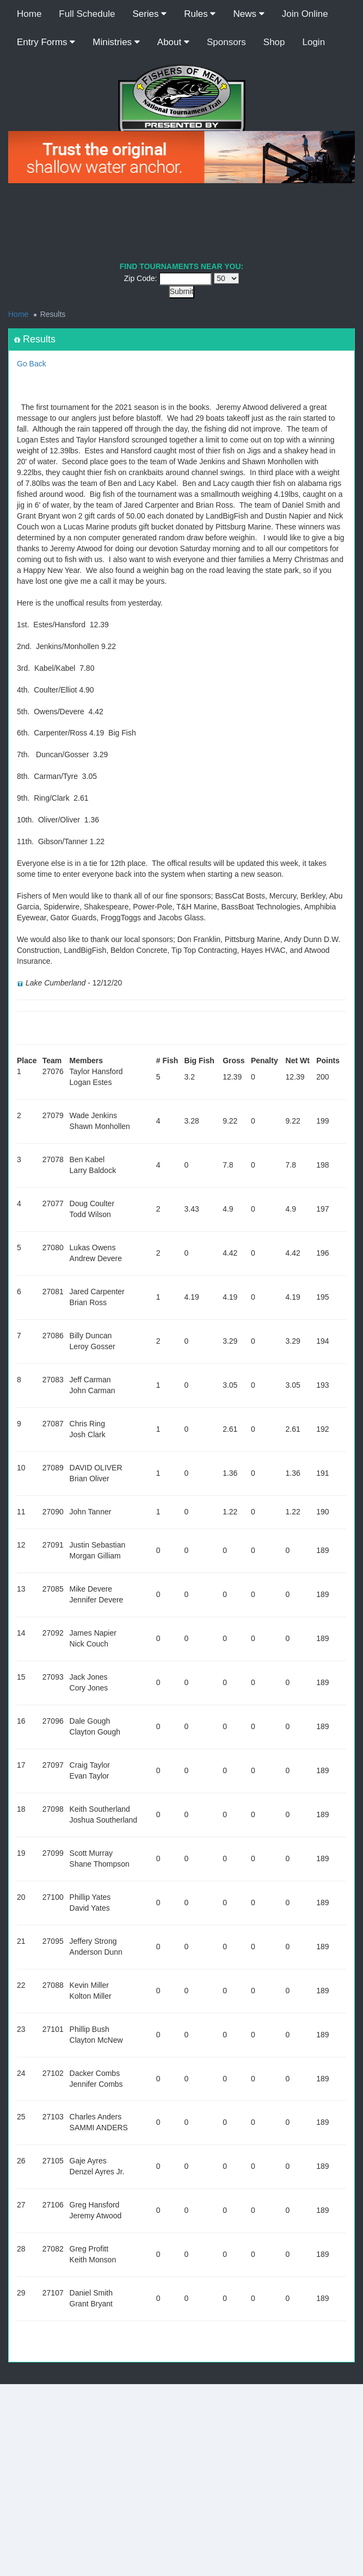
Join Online (305, 14)
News (248, 14)
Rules (200, 14)
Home (29, 14)
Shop (274, 42)
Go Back (31, 363)
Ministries (116, 42)
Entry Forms (46, 42)
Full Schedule (87, 14)
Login (314, 42)
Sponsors (226, 42)
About (173, 42)
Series (149, 14)
